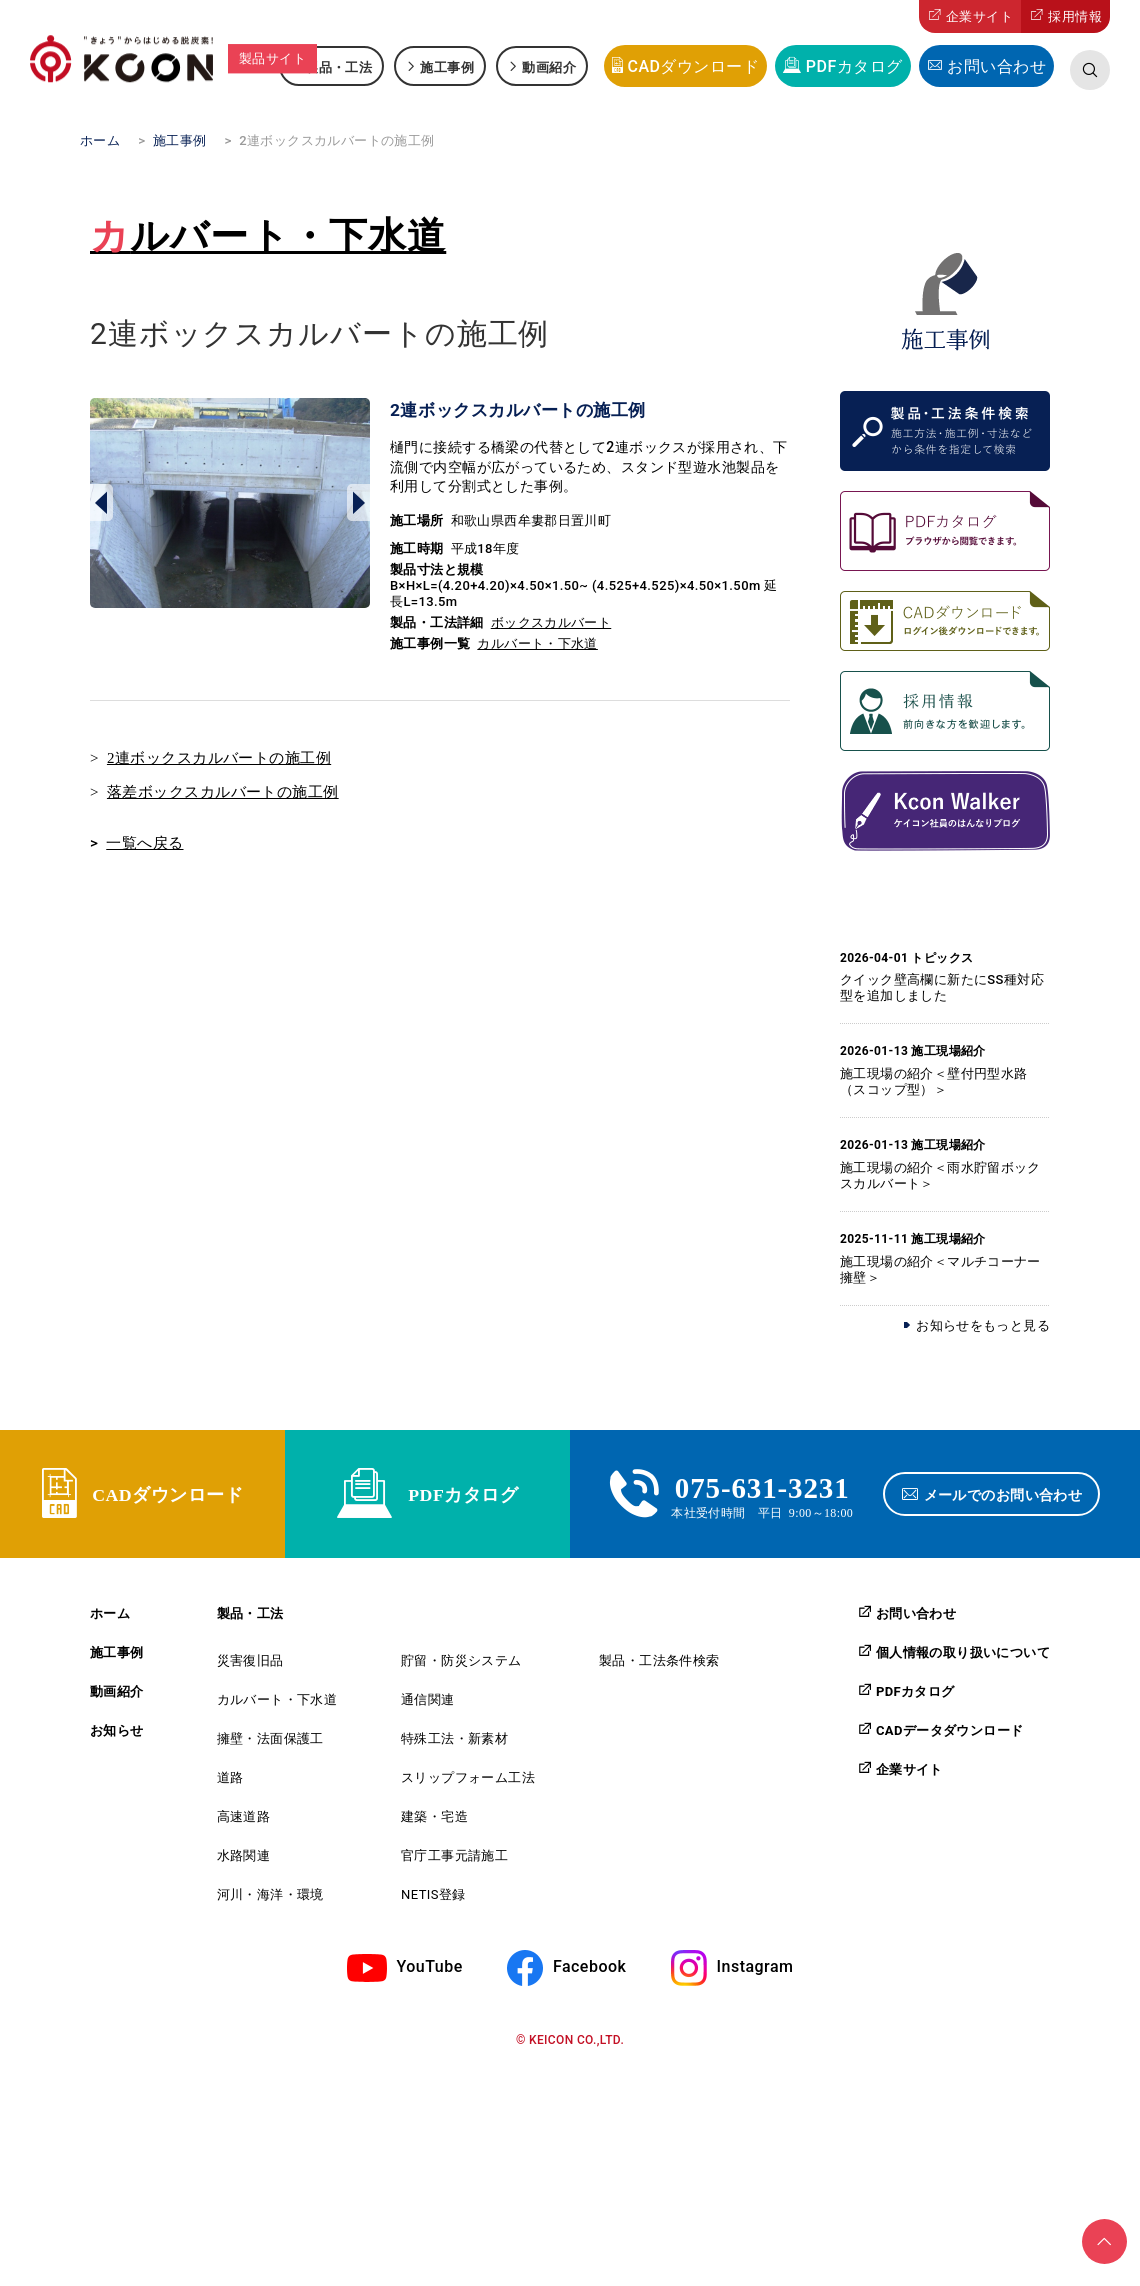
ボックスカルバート (551, 622)
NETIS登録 (433, 1916)
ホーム (110, 1635)
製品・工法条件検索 (659, 1682)
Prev (101, 503)
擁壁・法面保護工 (270, 1760)
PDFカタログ (854, 66)
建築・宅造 (434, 1838)
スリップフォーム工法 (468, 1799)
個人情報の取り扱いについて (963, 1674)
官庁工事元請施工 (454, 1877)
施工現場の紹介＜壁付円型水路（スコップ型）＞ (933, 1081)
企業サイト (979, 16)
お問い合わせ (996, 66)
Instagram (755, 1988)
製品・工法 (338, 66)
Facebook (589, 1988)
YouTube (430, 1988)
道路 (230, 1799)
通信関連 (428, 1721)
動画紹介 (549, 66)
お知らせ (117, 1752)
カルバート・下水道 (268, 236)
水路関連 (244, 1877)
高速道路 (244, 1838)
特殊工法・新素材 (454, 1760)
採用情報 (1075, 16)
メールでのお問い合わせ (1008, 1505)
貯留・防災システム (461, 1682)
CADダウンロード (693, 66)
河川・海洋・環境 (270, 1916)
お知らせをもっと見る (983, 1325)
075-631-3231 (762, 1496)
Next (358, 503)
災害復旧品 (250, 1682)
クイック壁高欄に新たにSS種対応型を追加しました (942, 987)
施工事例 (447, 66)
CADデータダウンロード (949, 1752)
